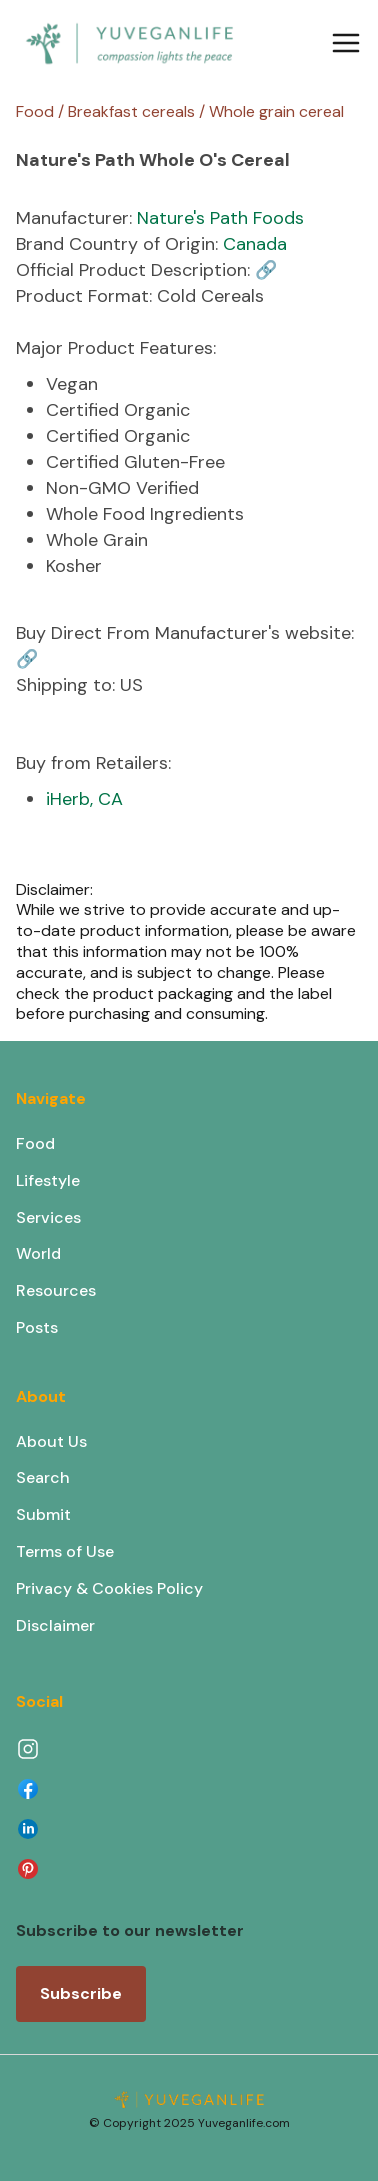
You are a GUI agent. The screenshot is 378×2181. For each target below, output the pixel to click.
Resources (56, 1290)
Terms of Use (65, 1551)
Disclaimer (55, 1625)
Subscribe (81, 1993)
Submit (43, 1514)
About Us (51, 1441)
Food (35, 1143)
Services (48, 1217)
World (38, 1253)
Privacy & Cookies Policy (109, 1588)
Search (43, 1477)
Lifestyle (48, 1180)
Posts (37, 1327)
